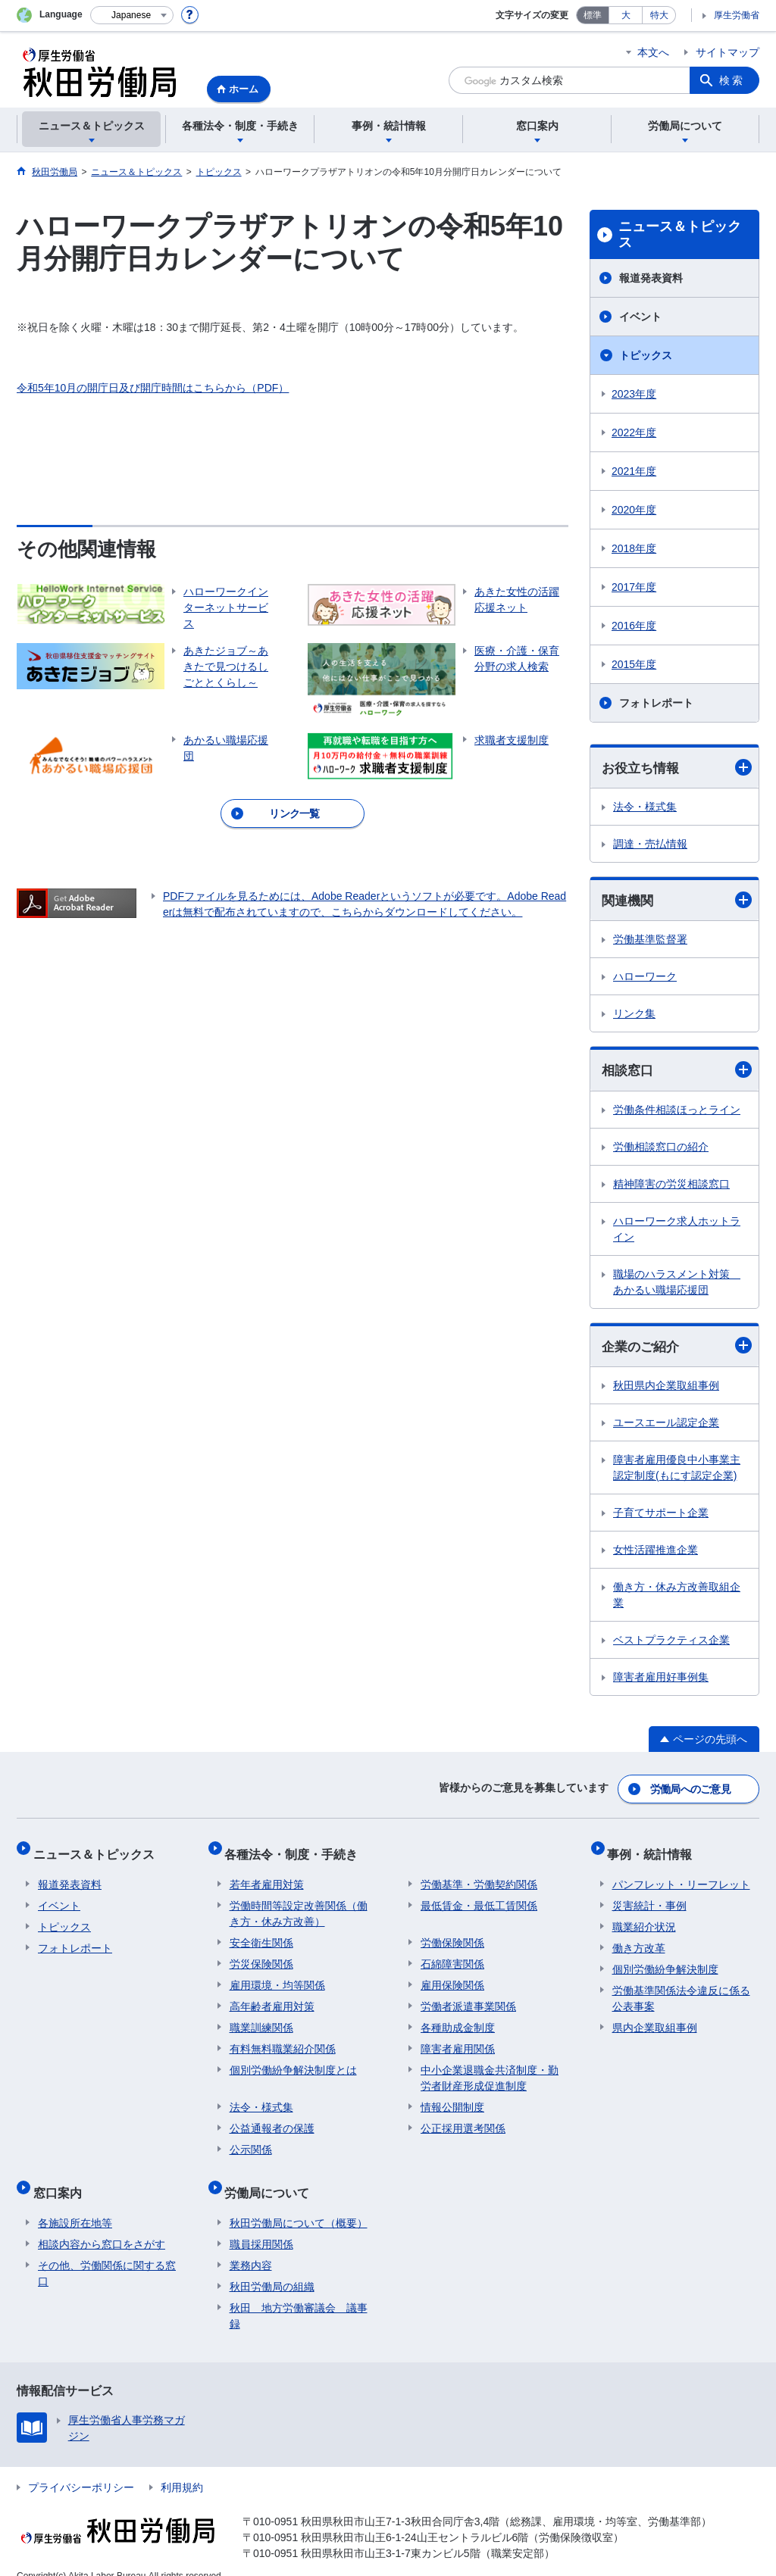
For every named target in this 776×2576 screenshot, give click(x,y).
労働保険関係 (452, 1933)
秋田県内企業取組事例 (666, 1389)
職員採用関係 (261, 2224)
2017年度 (634, 587)
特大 (659, 15)
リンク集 (634, 1016)
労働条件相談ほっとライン (676, 1112)
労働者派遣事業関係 (468, 1997)
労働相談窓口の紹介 (661, 1149)
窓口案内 (62, 2178)
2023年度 (634, 394)
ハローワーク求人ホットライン (676, 1231)
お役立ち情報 (677, 767)
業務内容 (251, 2246)
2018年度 (634, 548)
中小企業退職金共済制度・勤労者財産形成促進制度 (490, 2068)
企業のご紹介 (677, 1348)
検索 (732, 80)
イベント (640, 317)
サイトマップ (727, 52)
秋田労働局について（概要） (299, 2203)
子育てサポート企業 (661, 1516)
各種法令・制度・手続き (296, 1849)
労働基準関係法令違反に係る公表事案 (681, 1989)
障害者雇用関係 (458, 2039)
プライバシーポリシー (81, 2468)
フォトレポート (656, 703)
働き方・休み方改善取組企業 (676, 1599)
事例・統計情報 (654, 1849)
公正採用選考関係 (463, 2118)
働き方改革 (638, 1938)
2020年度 (634, 510)
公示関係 (251, 2140)
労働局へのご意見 (691, 1790)
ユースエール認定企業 (666, 1426)
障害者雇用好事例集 (661, 1681)
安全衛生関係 (261, 1933)
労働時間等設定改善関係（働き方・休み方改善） (299, 1904)
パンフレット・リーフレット (681, 1875)
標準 (593, 15)
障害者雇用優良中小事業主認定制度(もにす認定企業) (676, 1471)
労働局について (272, 2178)
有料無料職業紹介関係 (283, 2039)
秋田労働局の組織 (272, 2267)
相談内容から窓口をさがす (101, 2224)
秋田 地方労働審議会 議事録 (299, 2296)
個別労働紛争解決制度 (665, 1959)
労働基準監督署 (650, 941)
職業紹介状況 (644, 1917)
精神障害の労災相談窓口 (671, 1186)
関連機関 (677, 901)
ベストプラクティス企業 (671, 1644)
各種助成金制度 (458, 2018)
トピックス (645, 355)
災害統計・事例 (649, 1896)
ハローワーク (645, 979)
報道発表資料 (651, 278)
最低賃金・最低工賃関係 (479, 1896)
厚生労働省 (736, 15)
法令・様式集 (645, 807)
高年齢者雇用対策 (272, 1997)
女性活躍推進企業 (655, 1553)
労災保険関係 (261, 1954)
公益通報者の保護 (272, 2118)
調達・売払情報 (650, 844)
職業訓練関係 (261, 2018)
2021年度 (634, 471)
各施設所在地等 (75, 2203)
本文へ (653, 52)
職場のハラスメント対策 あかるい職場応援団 (676, 1284)
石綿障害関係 (452, 1954)
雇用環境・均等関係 (277, 1975)
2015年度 (634, 664)
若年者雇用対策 (267, 1875)
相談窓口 (677, 1072)
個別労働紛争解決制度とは (293, 2060)
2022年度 (634, 432)
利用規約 (182, 2468)
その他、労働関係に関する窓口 (107, 2254)
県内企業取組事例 (654, 2018)
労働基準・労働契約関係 (479, 1875)
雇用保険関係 (452, 1975)
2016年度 (634, 626)
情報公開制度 (452, 2097)
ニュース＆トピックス (679, 235)
